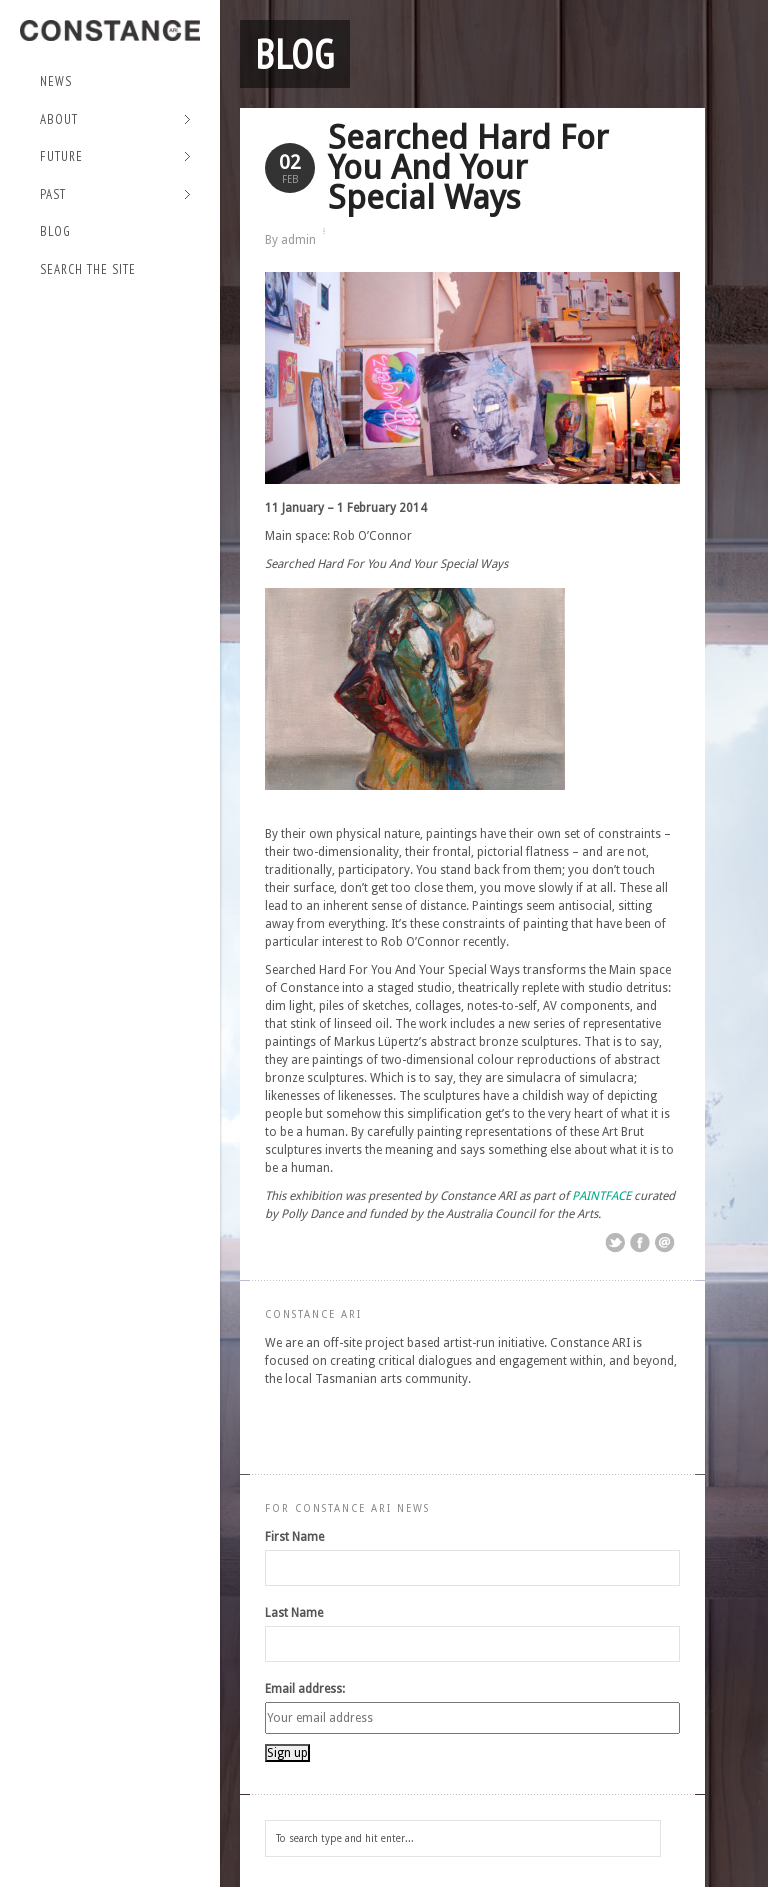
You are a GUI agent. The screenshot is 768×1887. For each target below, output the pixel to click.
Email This (665, 1243)
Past (115, 195)
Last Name (294, 1613)
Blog (55, 231)
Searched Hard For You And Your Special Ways (468, 167)
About (115, 120)
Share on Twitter (615, 1243)
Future (115, 157)
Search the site (88, 269)
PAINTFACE (601, 1196)
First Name (294, 1537)
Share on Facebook (640, 1243)
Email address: (305, 1689)
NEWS (56, 81)
